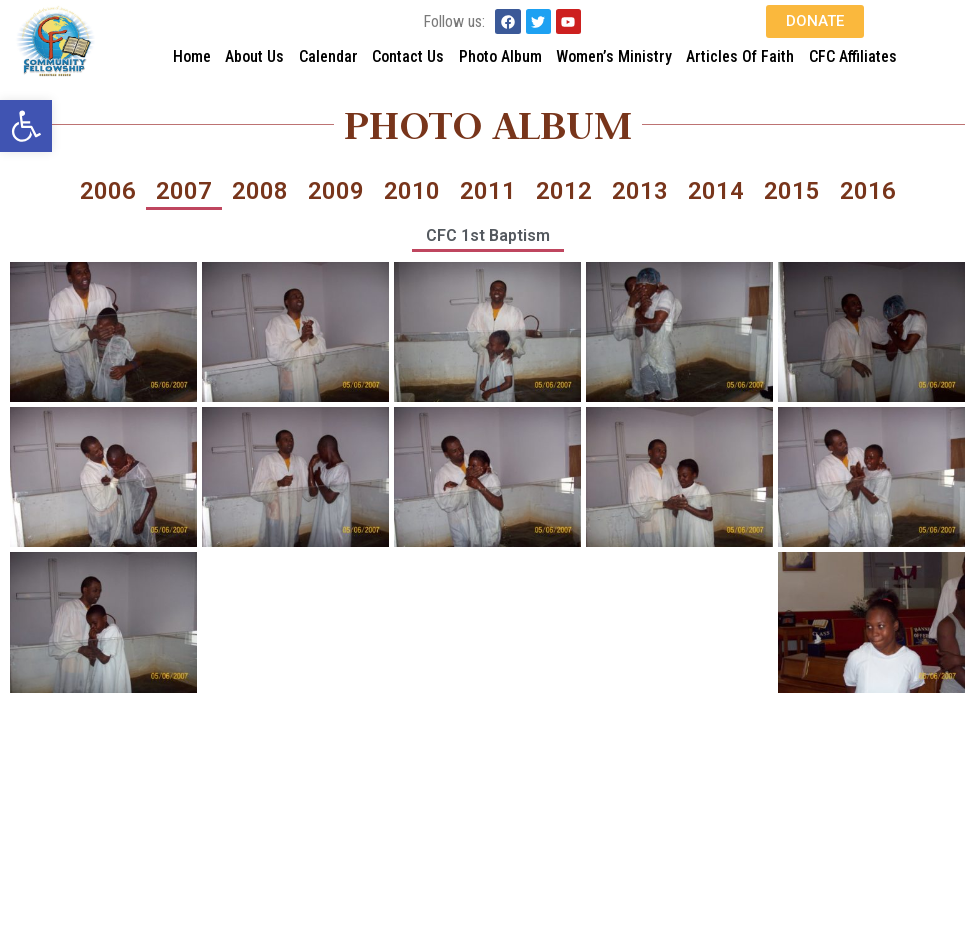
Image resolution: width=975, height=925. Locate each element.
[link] (26, 126)
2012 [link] (564, 191)
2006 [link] (108, 191)
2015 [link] (792, 191)
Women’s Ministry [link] (614, 56)
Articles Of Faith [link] (740, 56)
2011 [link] (488, 191)
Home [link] (192, 56)
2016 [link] (868, 191)
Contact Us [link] (408, 56)
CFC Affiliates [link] (853, 56)
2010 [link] (412, 191)
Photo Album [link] (500, 56)
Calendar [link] (328, 56)
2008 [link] (260, 191)
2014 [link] (716, 191)
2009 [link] (336, 191)
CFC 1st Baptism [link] (488, 235)
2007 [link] (184, 191)
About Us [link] (254, 56)
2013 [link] (640, 191)
